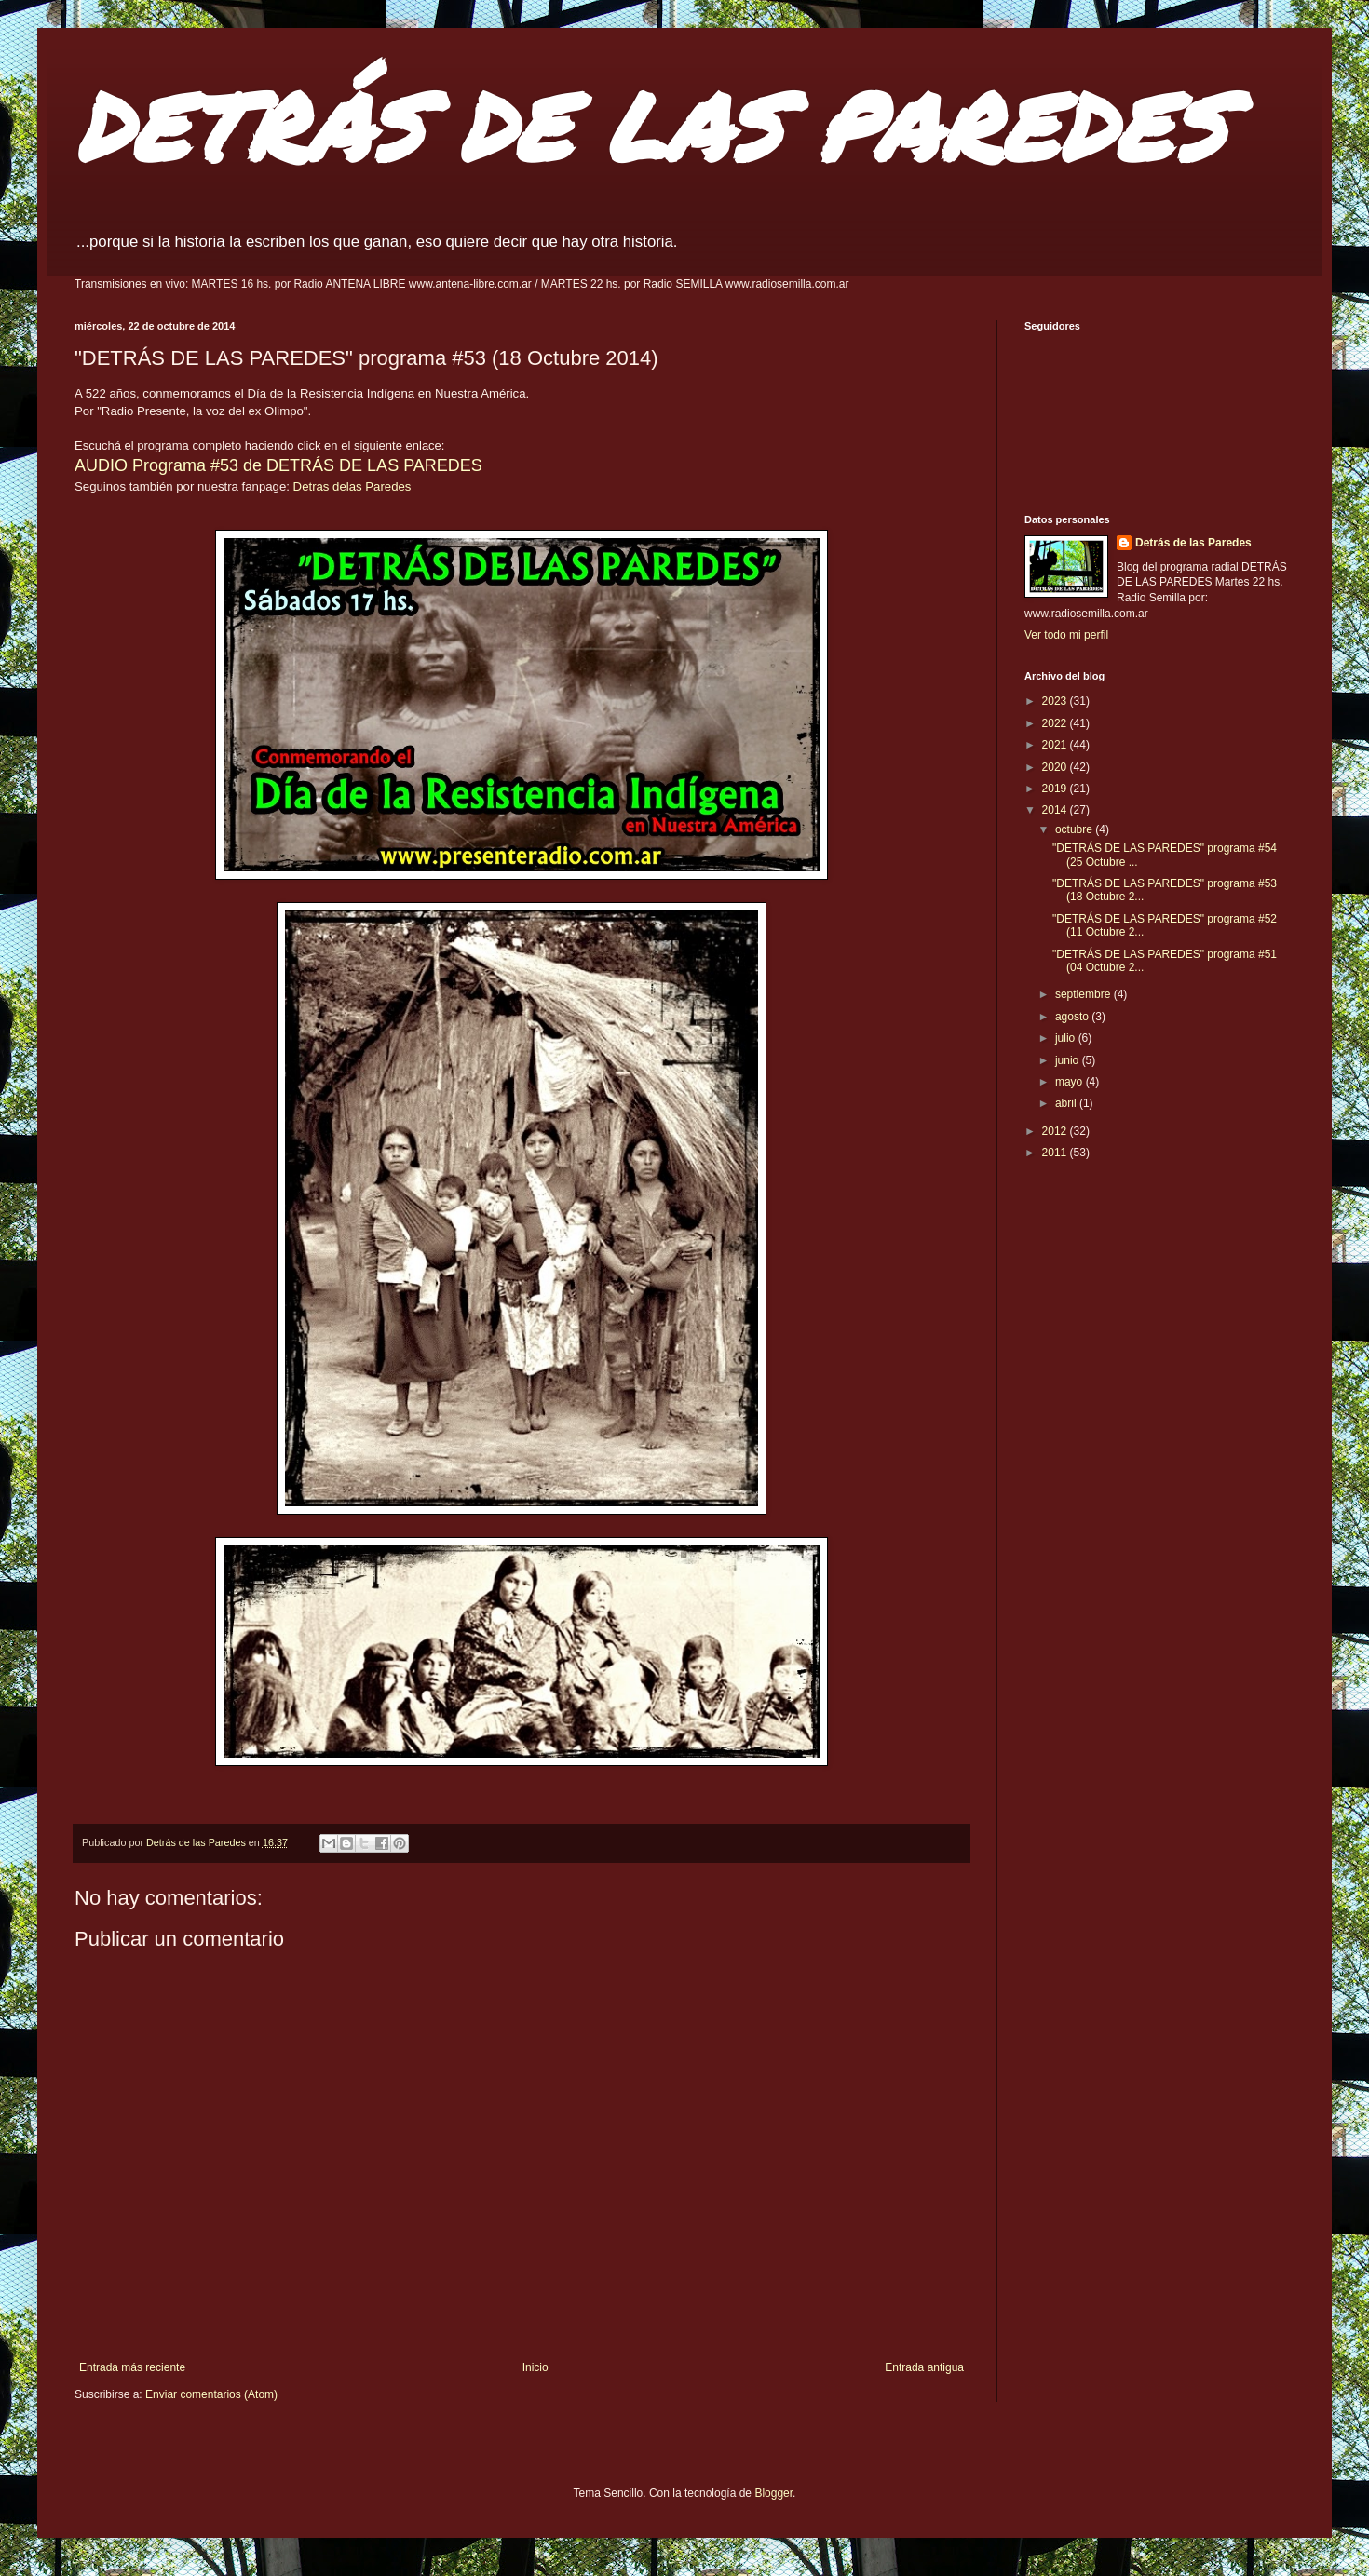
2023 (1056, 701)
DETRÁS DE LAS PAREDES (650, 125)
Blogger (773, 2493)
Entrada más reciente (132, 2367)
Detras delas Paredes (352, 486)
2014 (1056, 809)
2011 (1056, 1152)
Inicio (535, 2367)
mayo (1070, 1081)
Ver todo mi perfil (1066, 634)
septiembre (1084, 994)
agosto (1073, 1016)
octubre (1075, 829)
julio (1066, 1038)
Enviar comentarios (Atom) (211, 2394)
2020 (1056, 767)
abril (1067, 1103)
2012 (1056, 1131)
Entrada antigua (924, 2367)
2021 (1056, 744)
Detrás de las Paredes (1193, 542)
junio (1068, 1060)
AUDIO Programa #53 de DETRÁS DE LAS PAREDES (278, 465)
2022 (1056, 723)
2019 (1056, 788)
